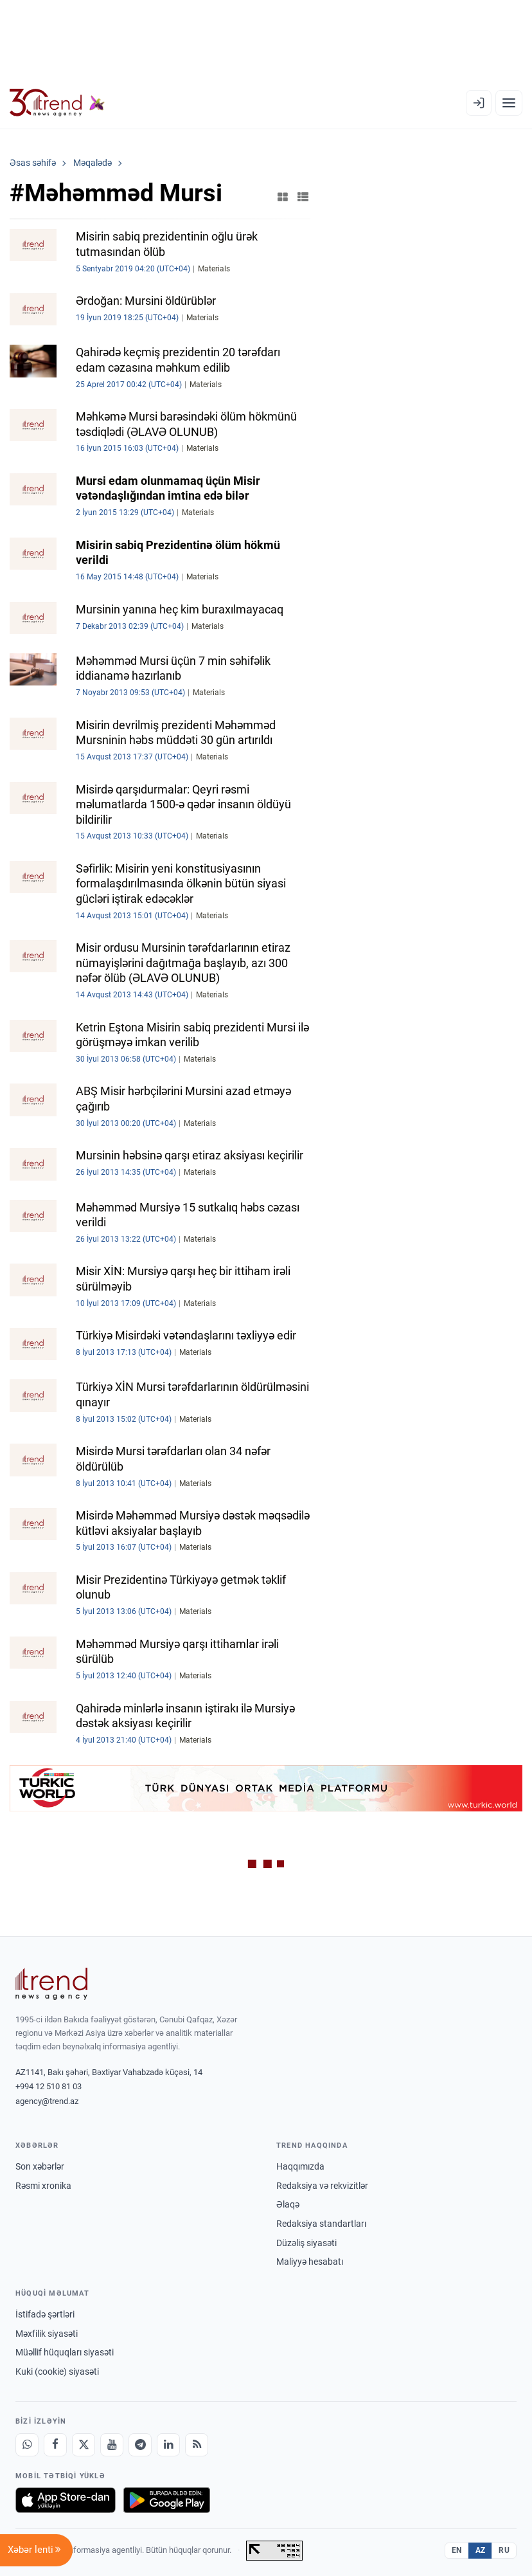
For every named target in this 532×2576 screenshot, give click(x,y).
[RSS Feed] (196, 2444)
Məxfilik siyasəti (46, 2333)
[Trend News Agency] (51, 1984)
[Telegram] (140, 2444)
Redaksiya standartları (321, 2223)
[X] (83, 2444)
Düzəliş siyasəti (306, 2243)
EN (457, 2550)
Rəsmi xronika (43, 2186)
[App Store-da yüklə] (65, 2500)
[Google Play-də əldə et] (166, 2500)
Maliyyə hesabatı (309, 2261)
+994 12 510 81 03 (48, 2086)
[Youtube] (111, 2444)
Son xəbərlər (39, 2166)
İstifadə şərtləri (45, 2314)
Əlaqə (287, 2204)
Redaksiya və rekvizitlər (322, 2186)
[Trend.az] (57, 103)
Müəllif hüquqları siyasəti (64, 2352)
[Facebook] (55, 2444)
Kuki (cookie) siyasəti (57, 2371)
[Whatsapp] (27, 2444)
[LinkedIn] (168, 2444)
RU (504, 2550)
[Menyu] (508, 103)
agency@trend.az (46, 2101)
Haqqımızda (300, 2166)
